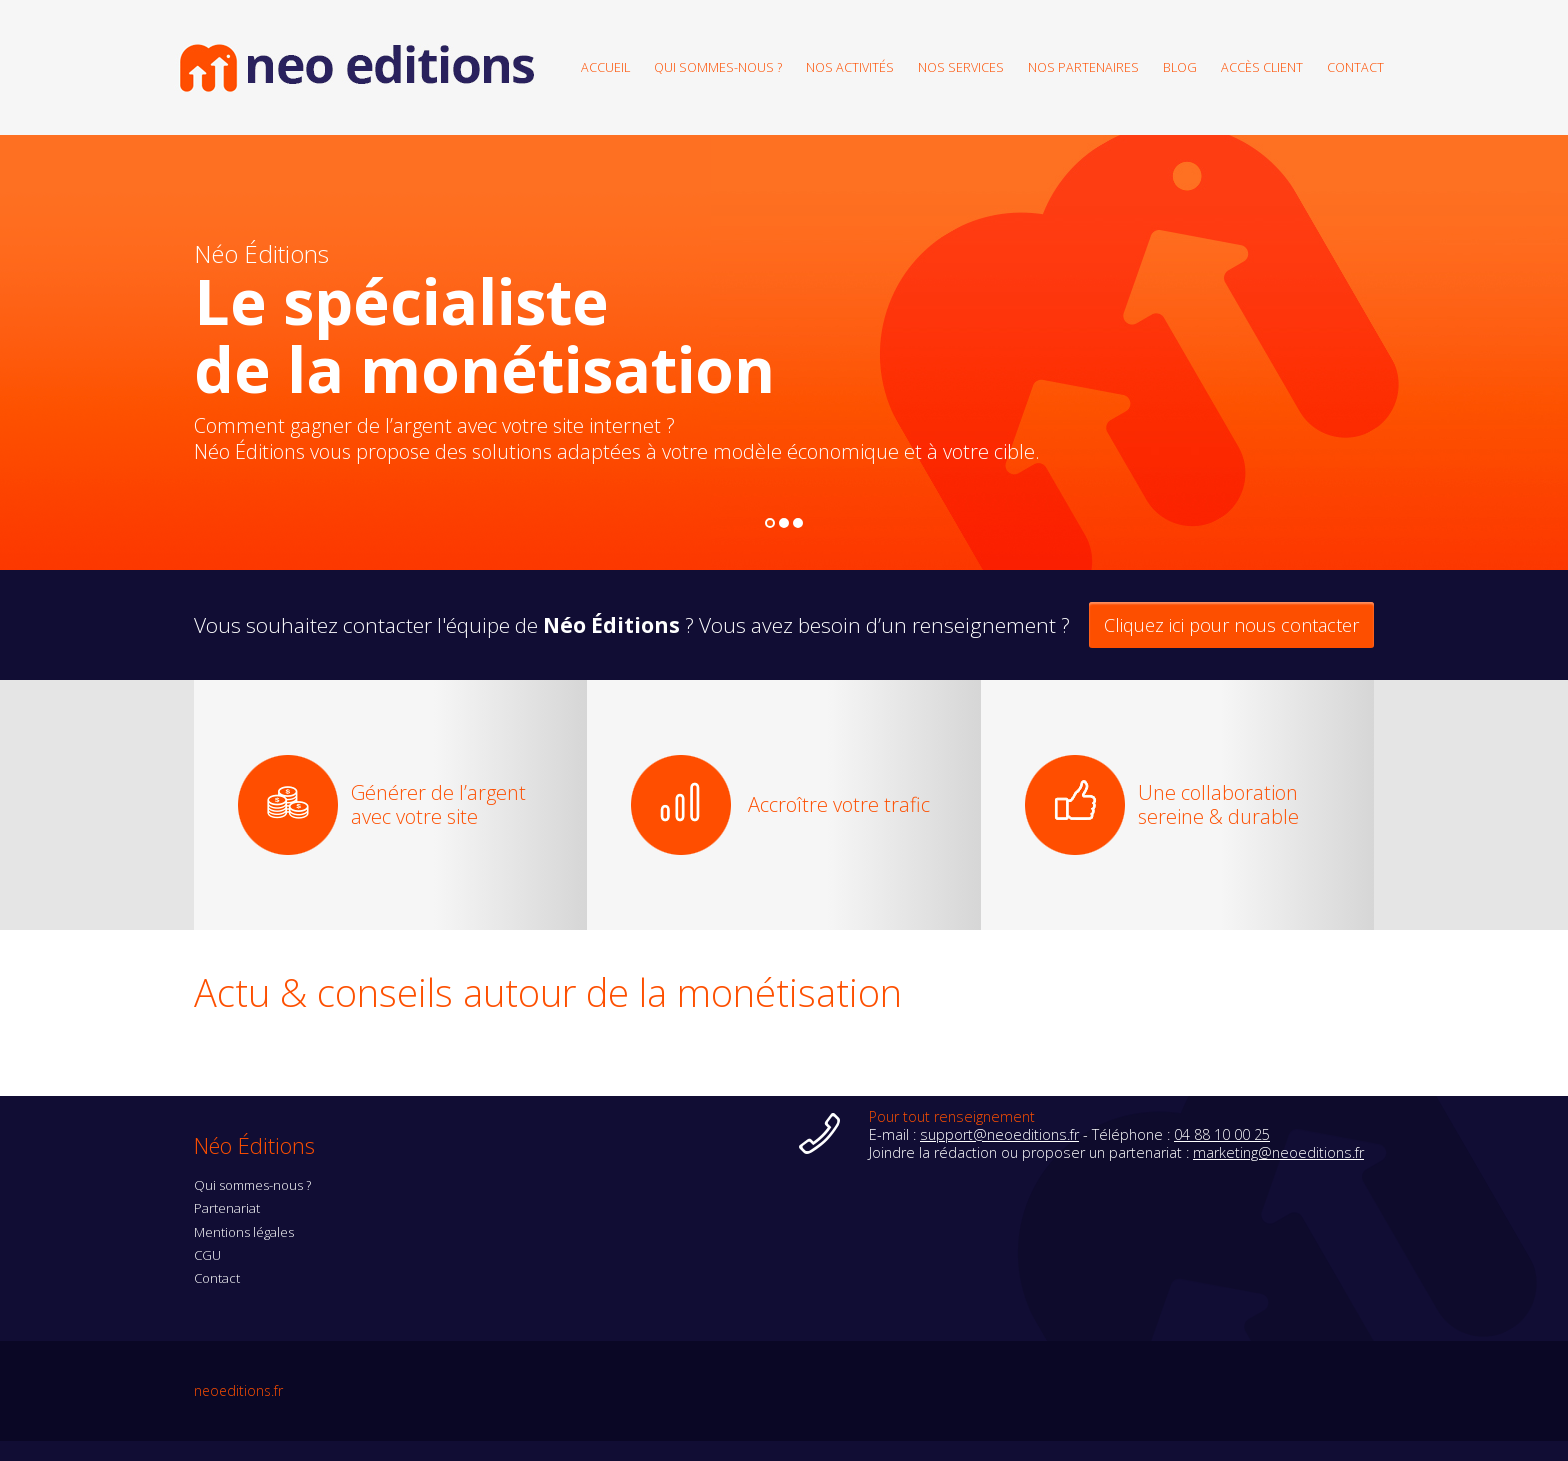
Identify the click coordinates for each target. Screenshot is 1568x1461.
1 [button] (770, 524)
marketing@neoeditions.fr (1278, 1152)
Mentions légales (244, 1232)
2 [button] (784, 524)
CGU (207, 1255)
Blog (1180, 66)
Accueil (605, 66)
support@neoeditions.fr (999, 1134)
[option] (784, 352)
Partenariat (227, 1208)
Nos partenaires (1083, 66)
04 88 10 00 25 (1222, 1134)
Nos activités (850, 66)
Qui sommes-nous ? (718, 66)
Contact (1355, 66)
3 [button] (798, 524)
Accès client (1262, 66)
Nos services (961, 66)
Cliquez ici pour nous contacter (1231, 625)
